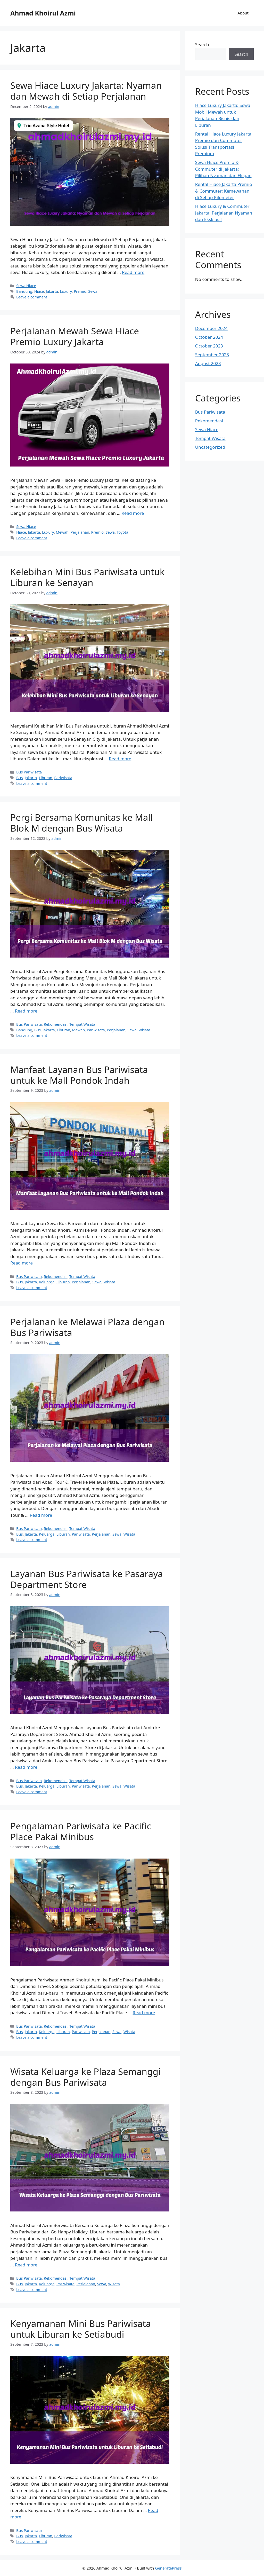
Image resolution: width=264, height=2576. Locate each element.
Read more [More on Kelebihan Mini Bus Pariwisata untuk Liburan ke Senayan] (120, 759)
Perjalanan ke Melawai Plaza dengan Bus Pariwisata (87, 1327)
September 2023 (212, 355)
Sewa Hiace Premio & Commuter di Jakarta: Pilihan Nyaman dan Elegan (223, 168)
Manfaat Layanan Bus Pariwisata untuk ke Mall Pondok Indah (79, 1074)
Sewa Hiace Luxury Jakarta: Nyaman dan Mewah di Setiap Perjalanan (86, 90)
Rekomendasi (56, 1024)
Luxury (66, 291)
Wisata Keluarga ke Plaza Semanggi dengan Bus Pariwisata (85, 2076)
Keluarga (47, 1281)
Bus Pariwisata (29, 772)
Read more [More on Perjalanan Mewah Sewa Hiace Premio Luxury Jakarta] (132, 513)
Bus (19, 777)
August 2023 (208, 363)
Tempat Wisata (82, 1024)
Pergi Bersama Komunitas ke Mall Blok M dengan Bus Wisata (81, 822)
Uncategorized (210, 447)
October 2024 (209, 337)
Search (202, 45)
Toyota (122, 532)
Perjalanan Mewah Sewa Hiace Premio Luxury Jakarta (74, 336)
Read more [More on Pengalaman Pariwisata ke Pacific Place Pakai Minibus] (144, 2013)
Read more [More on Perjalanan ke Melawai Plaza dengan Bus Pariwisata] (41, 1515)
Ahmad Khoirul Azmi (43, 13)
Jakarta (52, 291)
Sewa (92, 291)
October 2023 (209, 346)
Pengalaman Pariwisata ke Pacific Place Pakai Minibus (80, 1831)
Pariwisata (63, 777)
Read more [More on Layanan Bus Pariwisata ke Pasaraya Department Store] (26, 1767)
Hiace (39, 291)
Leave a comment (31, 297)
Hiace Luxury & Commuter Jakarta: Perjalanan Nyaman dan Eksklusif (223, 212)
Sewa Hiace (26, 285)
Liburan (45, 777)
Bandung (24, 291)
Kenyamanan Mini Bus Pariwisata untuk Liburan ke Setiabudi (80, 2328)
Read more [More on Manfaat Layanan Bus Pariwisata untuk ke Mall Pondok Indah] (21, 1263)
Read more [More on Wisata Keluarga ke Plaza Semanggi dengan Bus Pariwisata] (26, 2265)
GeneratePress (168, 2568)
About (243, 12)
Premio (80, 291)
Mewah (62, 532)
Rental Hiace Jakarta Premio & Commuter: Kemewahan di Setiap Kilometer (223, 190)
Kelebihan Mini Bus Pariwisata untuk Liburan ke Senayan (87, 577)
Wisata (144, 1030)
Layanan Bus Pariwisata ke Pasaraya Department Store (86, 1579)
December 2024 (211, 328)
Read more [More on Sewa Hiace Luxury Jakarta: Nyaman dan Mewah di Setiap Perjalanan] (133, 272)
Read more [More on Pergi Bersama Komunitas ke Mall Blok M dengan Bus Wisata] (26, 1011)
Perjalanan (79, 532)
